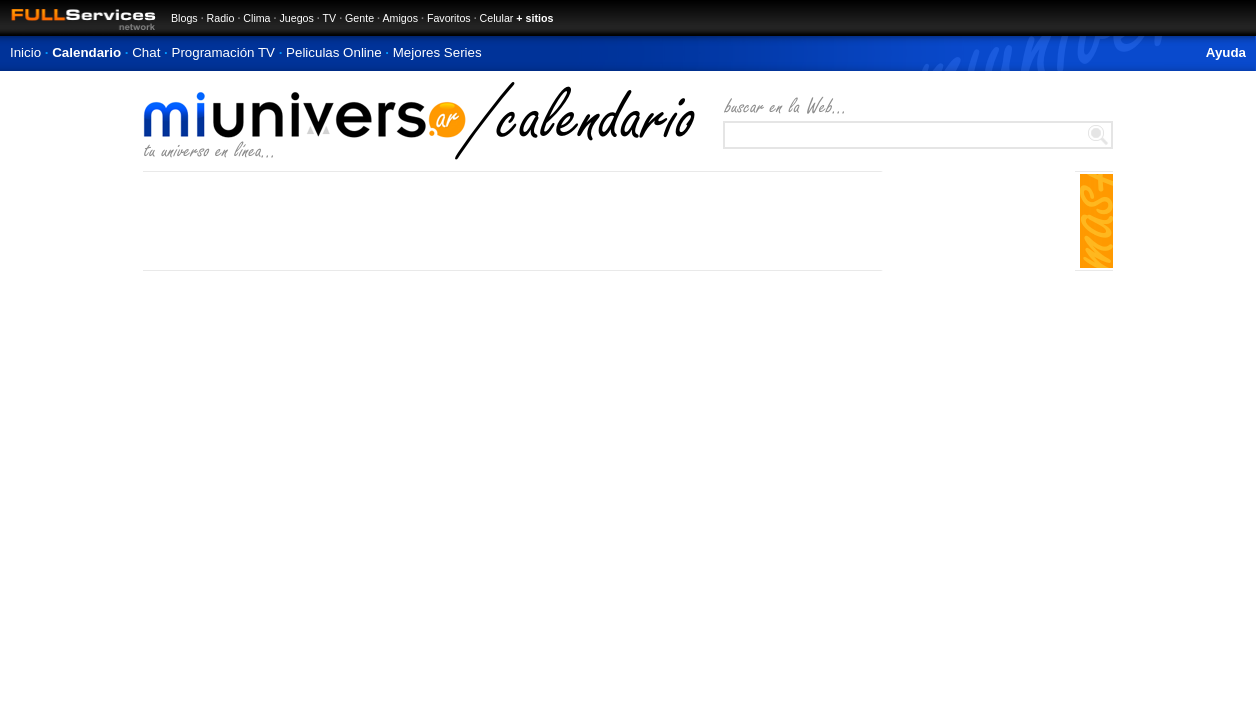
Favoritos (449, 18)
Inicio (25, 52)
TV (330, 18)
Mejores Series (437, 52)
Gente (359, 18)
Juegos (296, 18)
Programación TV (223, 52)
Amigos (400, 18)
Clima (256, 18)
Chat (146, 52)
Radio (221, 18)
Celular (497, 18)
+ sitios (534, 18)
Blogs (184, 18)
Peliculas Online (334, 52)
